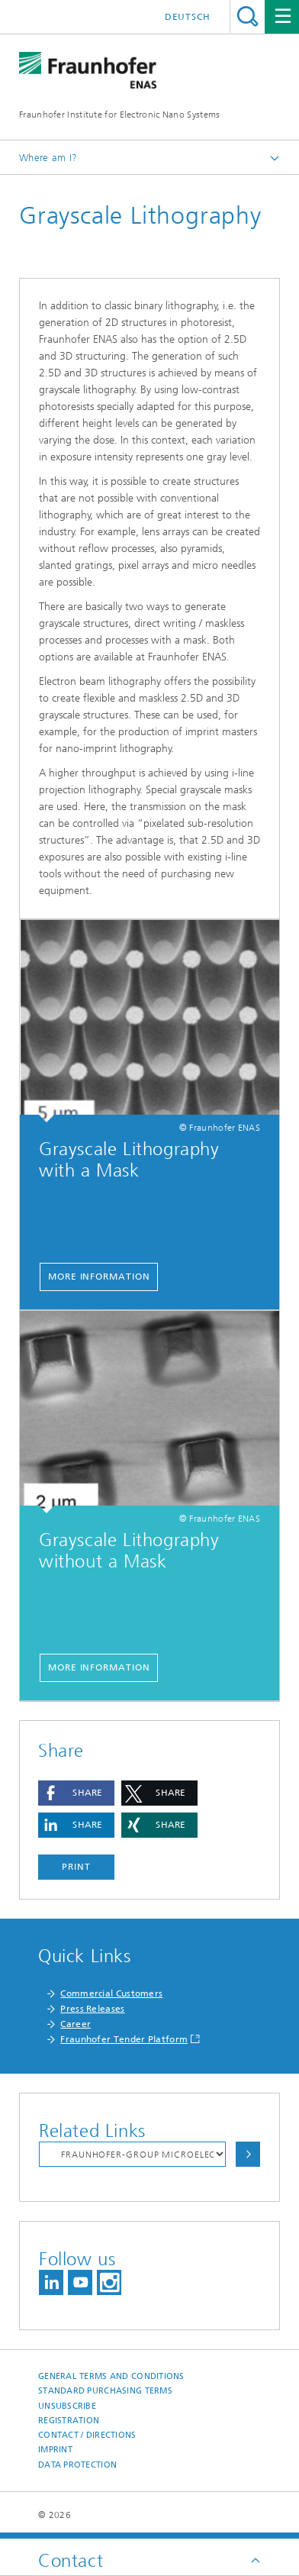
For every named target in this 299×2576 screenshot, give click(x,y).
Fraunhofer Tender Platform (124, 2039)
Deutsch (188, 16)
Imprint (55, 2450)
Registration (68, 2421)
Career (75, 2024)
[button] (76, 1793)
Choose (248, 2154)
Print (76, 1866)
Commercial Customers (111, 1993)
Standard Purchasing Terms (105, 2391)
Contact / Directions (87, 2435)
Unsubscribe (67, 2406)
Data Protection (77, 2465)
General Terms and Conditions (111, 2376)
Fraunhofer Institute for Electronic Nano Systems (119, 114)
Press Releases (92, 2008)
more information (99, 1276)
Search (247, 16)
